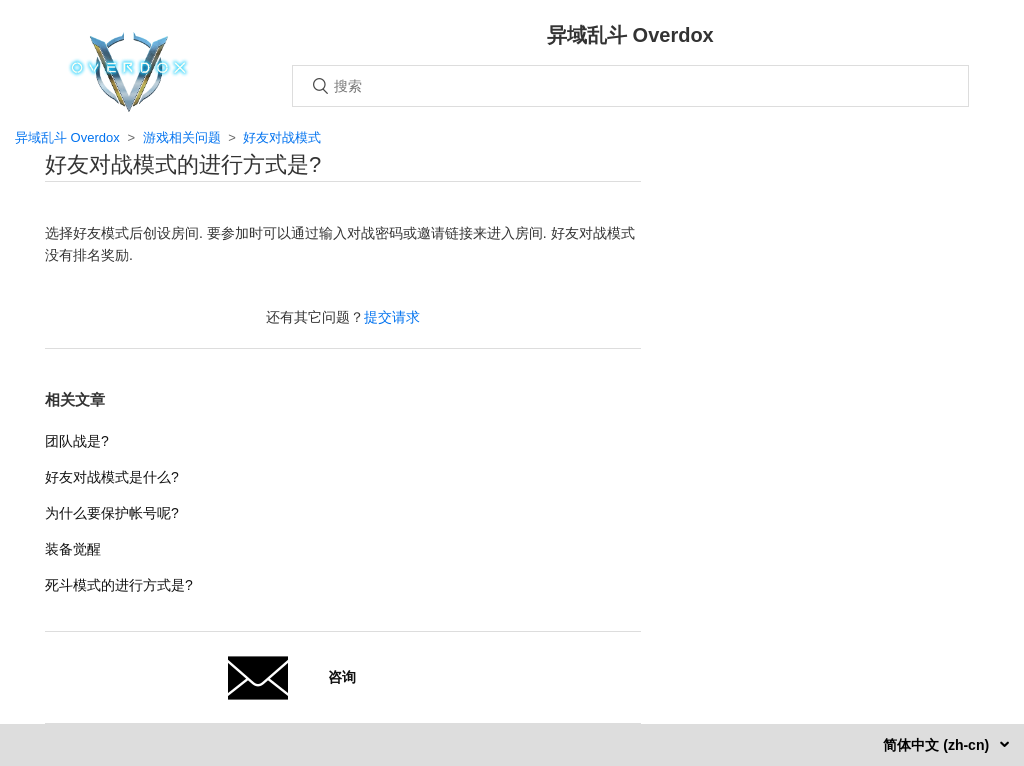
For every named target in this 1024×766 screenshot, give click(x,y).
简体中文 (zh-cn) (938, 745)
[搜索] (630, 86)
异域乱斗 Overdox (67, 137)
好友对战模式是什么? (112, 477)
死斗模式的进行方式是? (119, 585)
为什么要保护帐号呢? (112, 513)
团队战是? (77, 441)
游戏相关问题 (182, 137)
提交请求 (392, 317)
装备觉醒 (73, 549)
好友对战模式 (282, 137)
